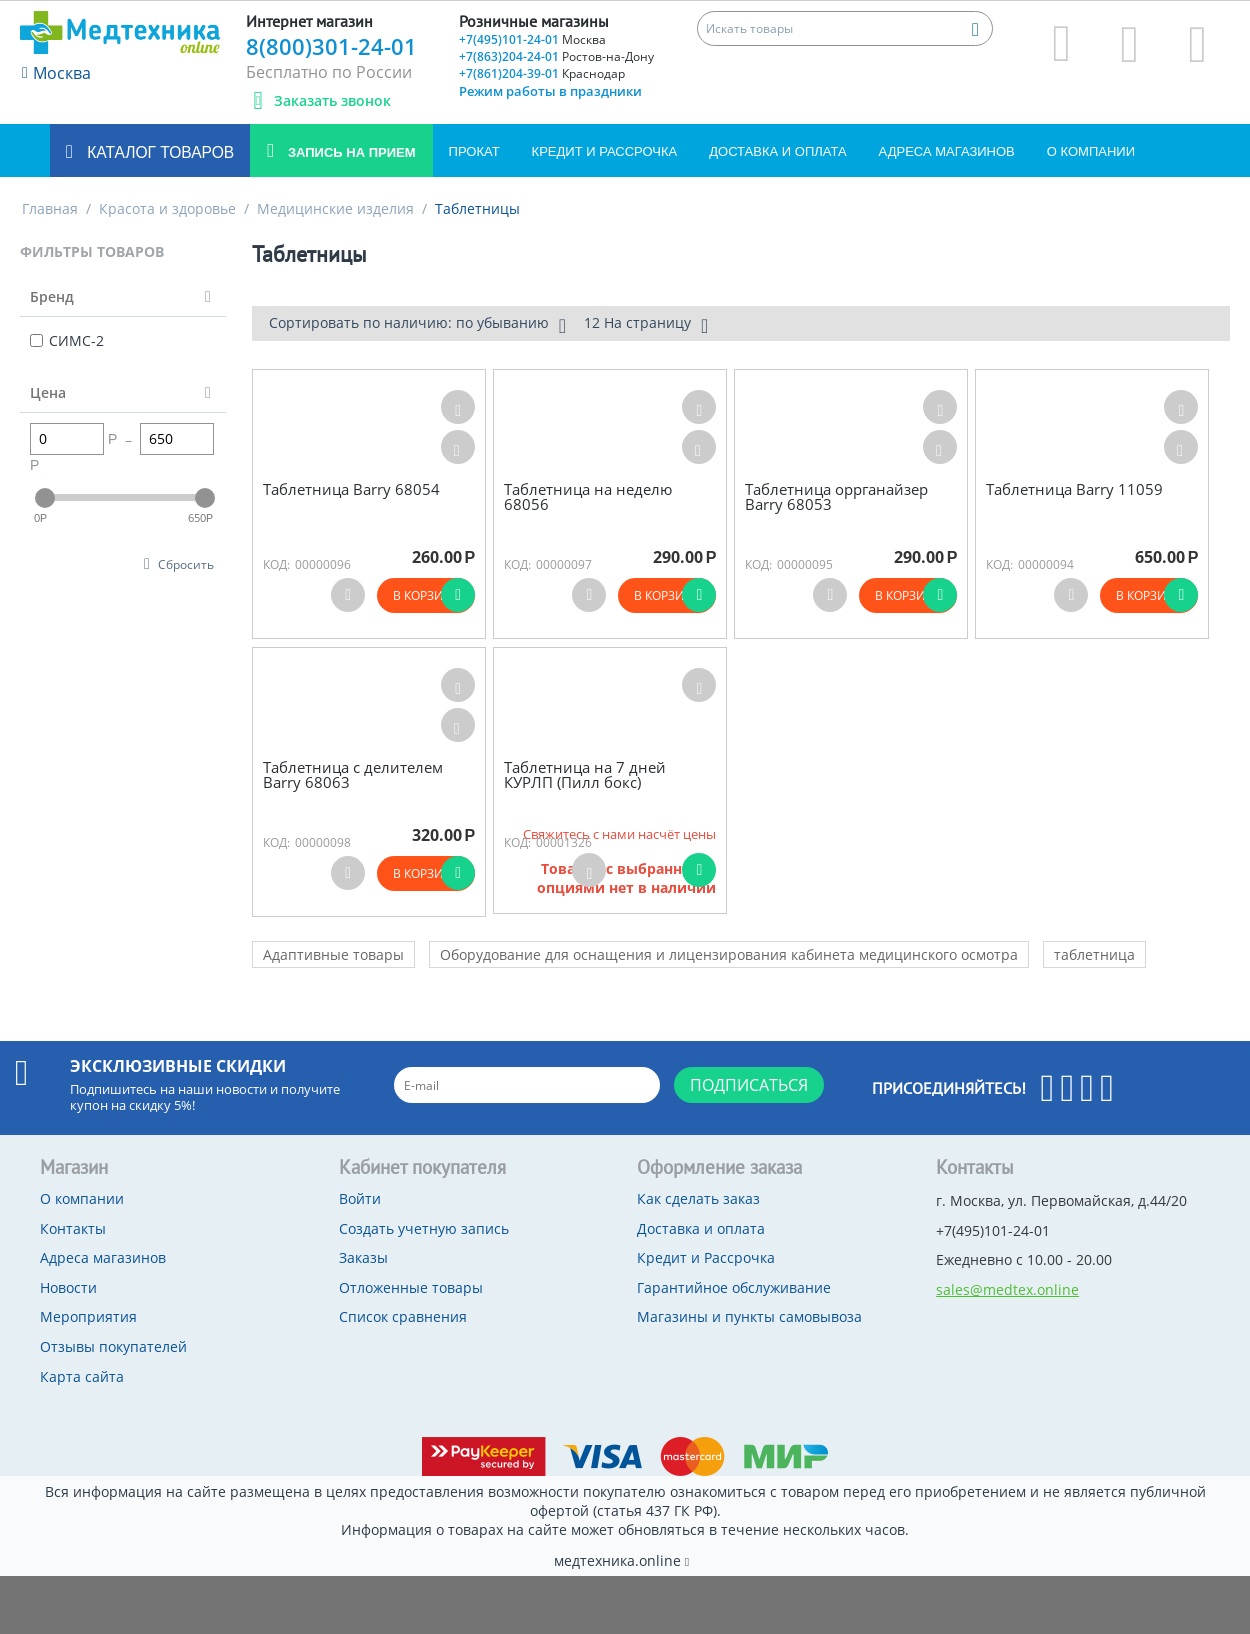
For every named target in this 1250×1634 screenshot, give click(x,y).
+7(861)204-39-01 (542, 73)
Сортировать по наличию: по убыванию (417, 325)
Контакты (73, 1228)
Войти (360, 1198)
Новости (68, 1287)
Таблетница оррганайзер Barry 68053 (836, 496)
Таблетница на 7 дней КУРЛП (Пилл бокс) (585, 774)
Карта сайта (82, 1376)
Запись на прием (349, 152)
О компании (1091, 151)
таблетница (1094, 954)
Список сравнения (403, 1316)
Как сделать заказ (698, 1198)
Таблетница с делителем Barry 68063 (353, 774)
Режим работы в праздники (550, 91)
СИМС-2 (67, 340)
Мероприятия (88, 1316)
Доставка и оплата (777, 151)
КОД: (276, 564)
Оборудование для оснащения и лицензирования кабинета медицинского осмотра (729, 954)
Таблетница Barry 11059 (1074, 489)
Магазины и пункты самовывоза (749, 1316)
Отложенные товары (411, 1287)
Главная (50, 208)
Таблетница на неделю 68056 (588, 496)
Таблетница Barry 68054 (351, 489)
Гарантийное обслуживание (734, 1287)
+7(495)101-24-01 (532, 39)
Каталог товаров (158, 152)
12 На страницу (646, 325)
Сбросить (186, 564)
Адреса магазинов (947, 151)
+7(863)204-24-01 (556, 56)
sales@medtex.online (1007, 1289)
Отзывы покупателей (113, 1346)
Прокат (474, 151)
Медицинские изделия (335, 208)
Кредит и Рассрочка (605, 151)
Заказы (363, 1257)
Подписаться (749, 1085)
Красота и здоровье (167, 208)
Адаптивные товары (333, 954)
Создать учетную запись (424, 1228)
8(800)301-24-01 (331, 46)
